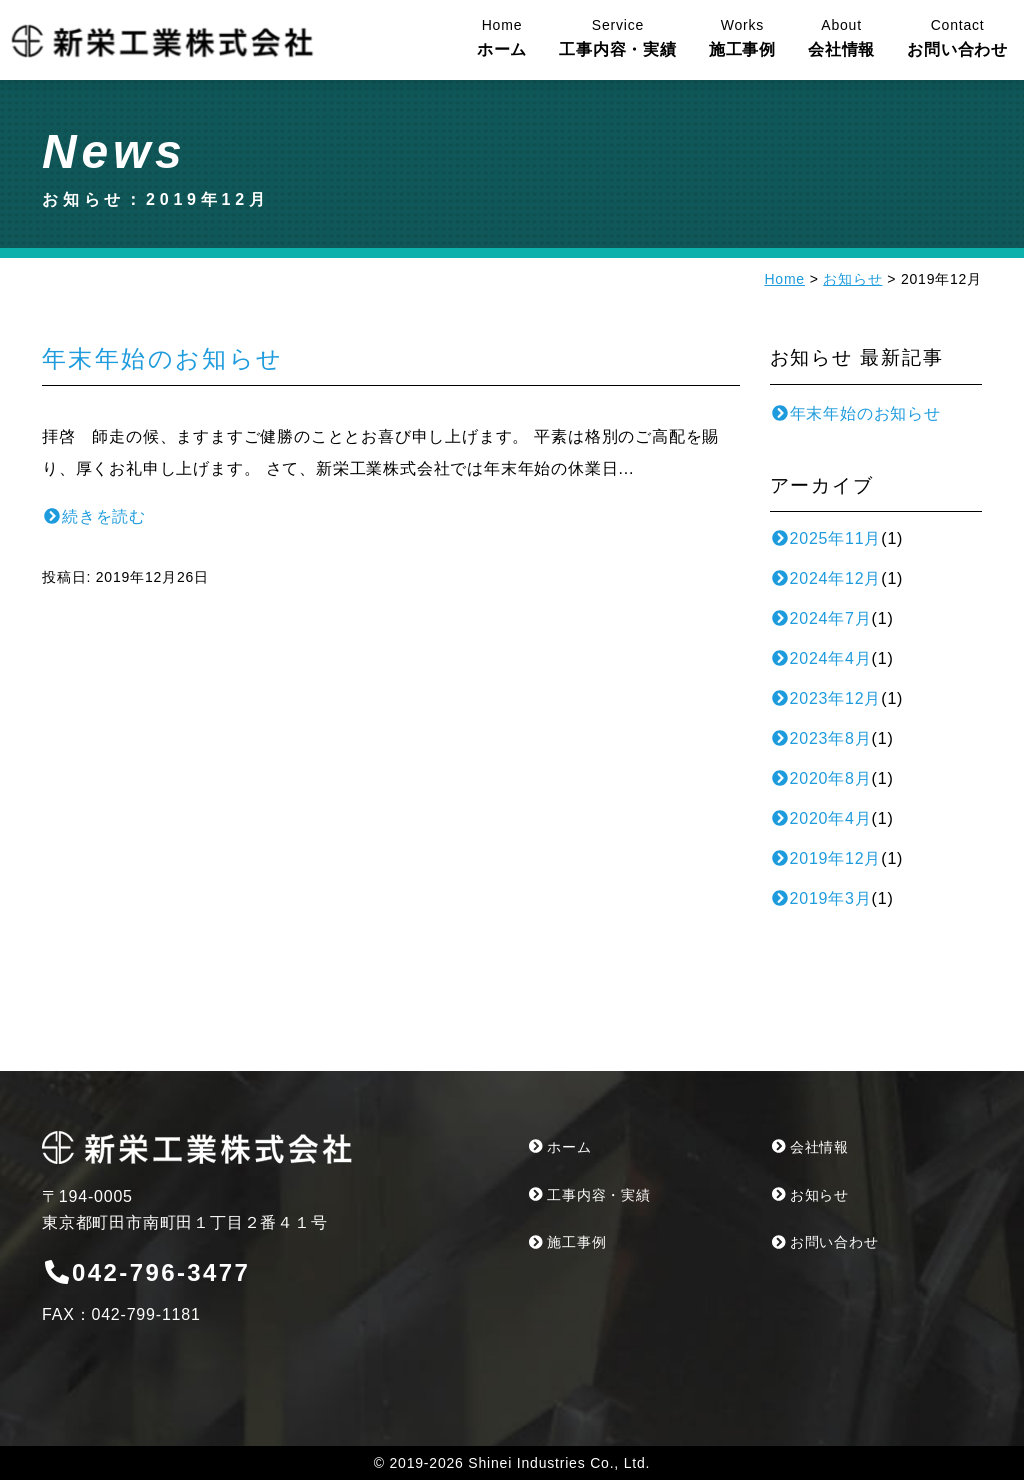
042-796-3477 (146, 1272)
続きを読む (94, 516)
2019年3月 (821, 898)
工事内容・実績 (618, 36)
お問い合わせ (957, 36)
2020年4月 (821, 818)
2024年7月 (821, 618)
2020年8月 (821, 778)
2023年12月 (826, 698)
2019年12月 (826, 858)
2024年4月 (821, 658)
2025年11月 (826, 538)
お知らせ (852, 279)
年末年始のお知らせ (163, 358)
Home (784, 279)
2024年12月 (826, 578)
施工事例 (742, 36)
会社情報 (841, 36)
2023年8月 (821, 738)
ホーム (502, 36)
